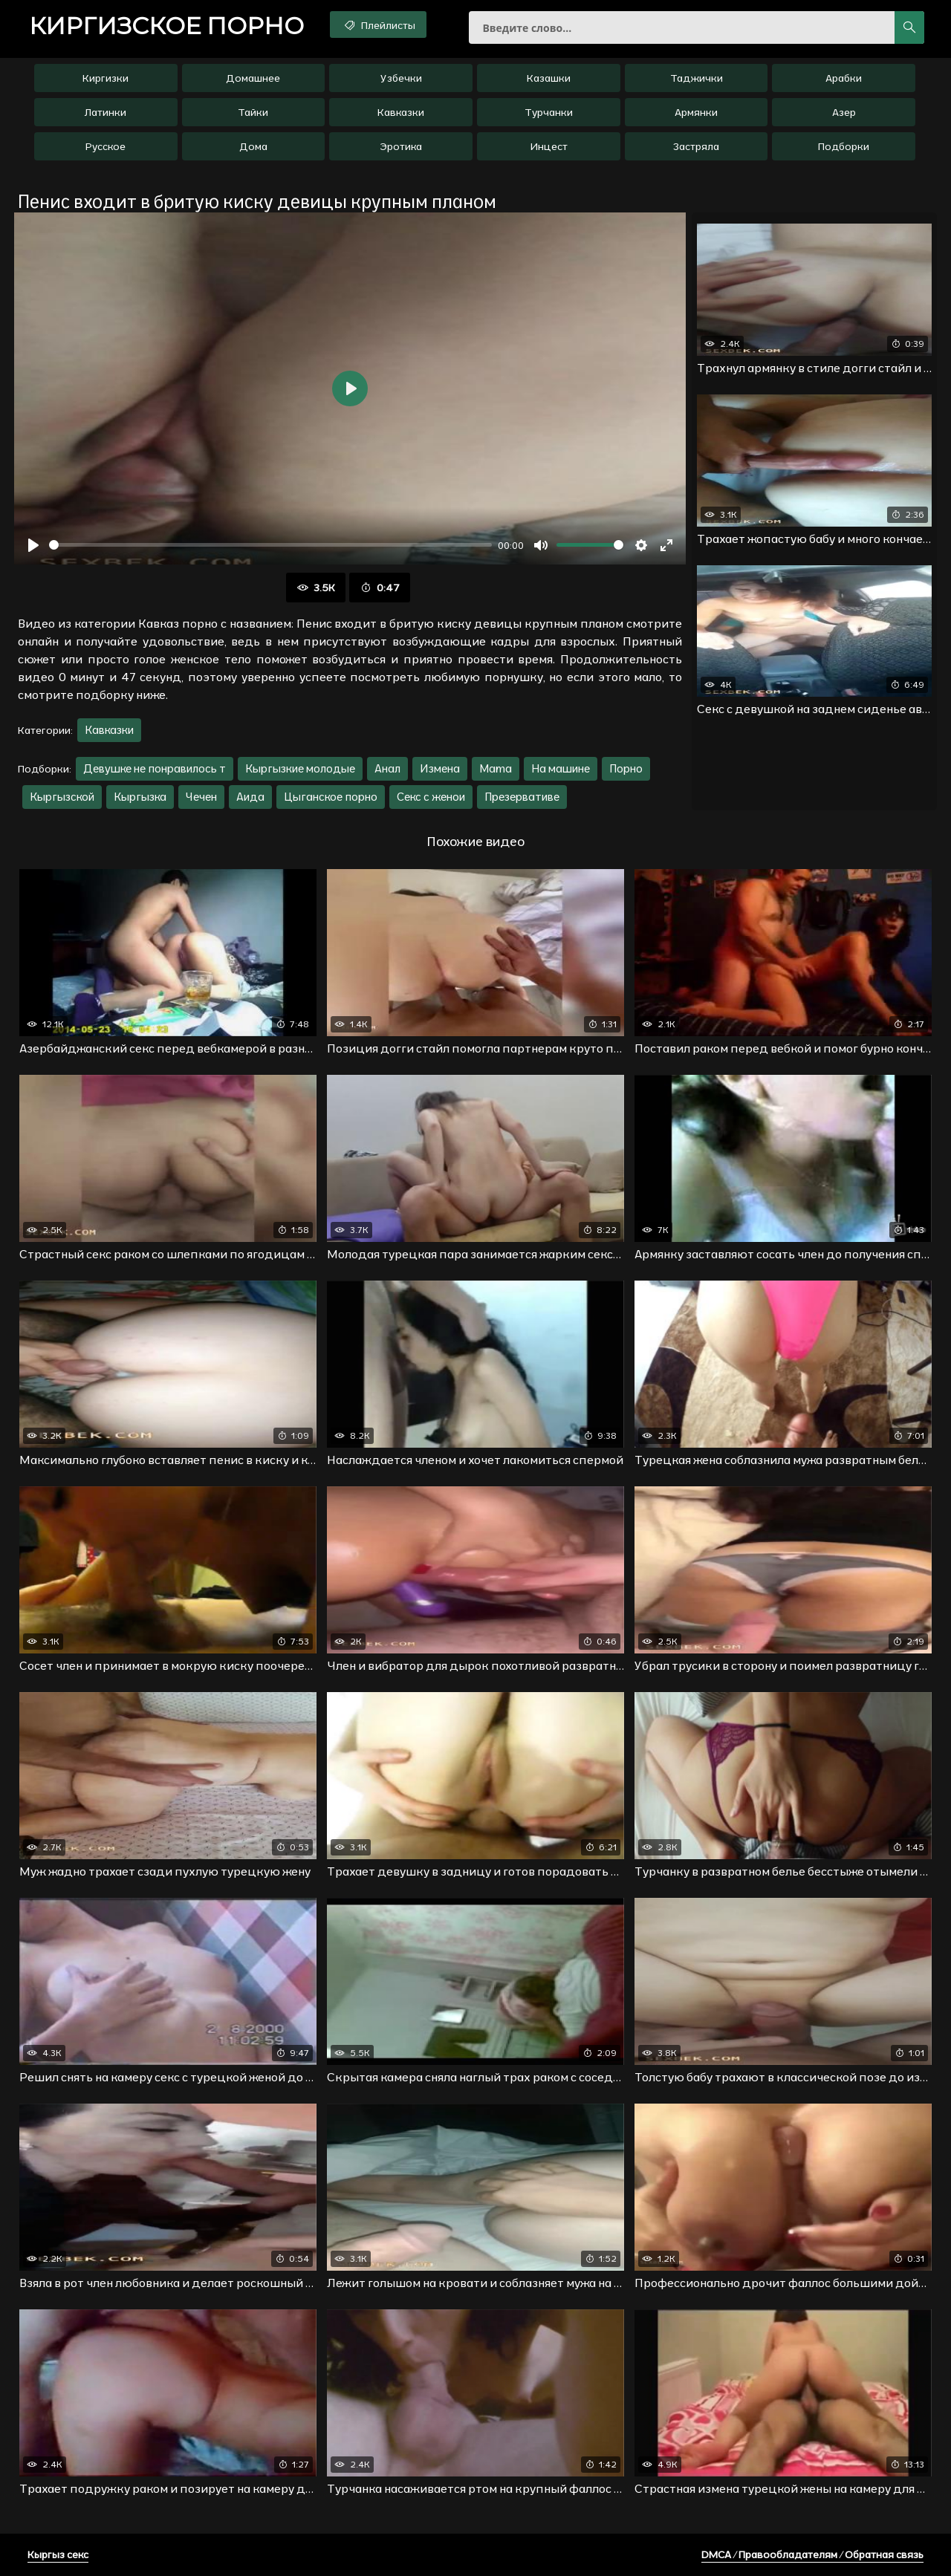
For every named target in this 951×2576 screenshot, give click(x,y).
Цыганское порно (330, 797)
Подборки (843, 146)
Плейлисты (378, 24)
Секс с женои (431, 797)
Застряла (696, 146)
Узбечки (401, 78)
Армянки (696, 112)
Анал (387, 768)
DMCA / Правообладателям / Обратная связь (812, 2554)
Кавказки (400, 112)
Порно (626, 768)
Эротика (401, 146)
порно (166, 26)
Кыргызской (62, 797)
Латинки (105, 112)
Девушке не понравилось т (154, 768)
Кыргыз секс (57, 2554)
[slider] (270, 545)
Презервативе (521, 797)
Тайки (253, 112)
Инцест (549, 146)
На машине (560, 768)
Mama (495, 768)
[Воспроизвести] (33, 545)
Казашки (549, 78)
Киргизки (105, 78)
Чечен (201, 797)
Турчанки (549, 112)
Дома (253, 146)
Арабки (843, 78)
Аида (250, 797)
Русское (105, 146)
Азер (844, 112)
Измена (440, 768)
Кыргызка (140, 797)
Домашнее (253, 78)
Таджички (696, 78)
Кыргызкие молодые (300, 768)
